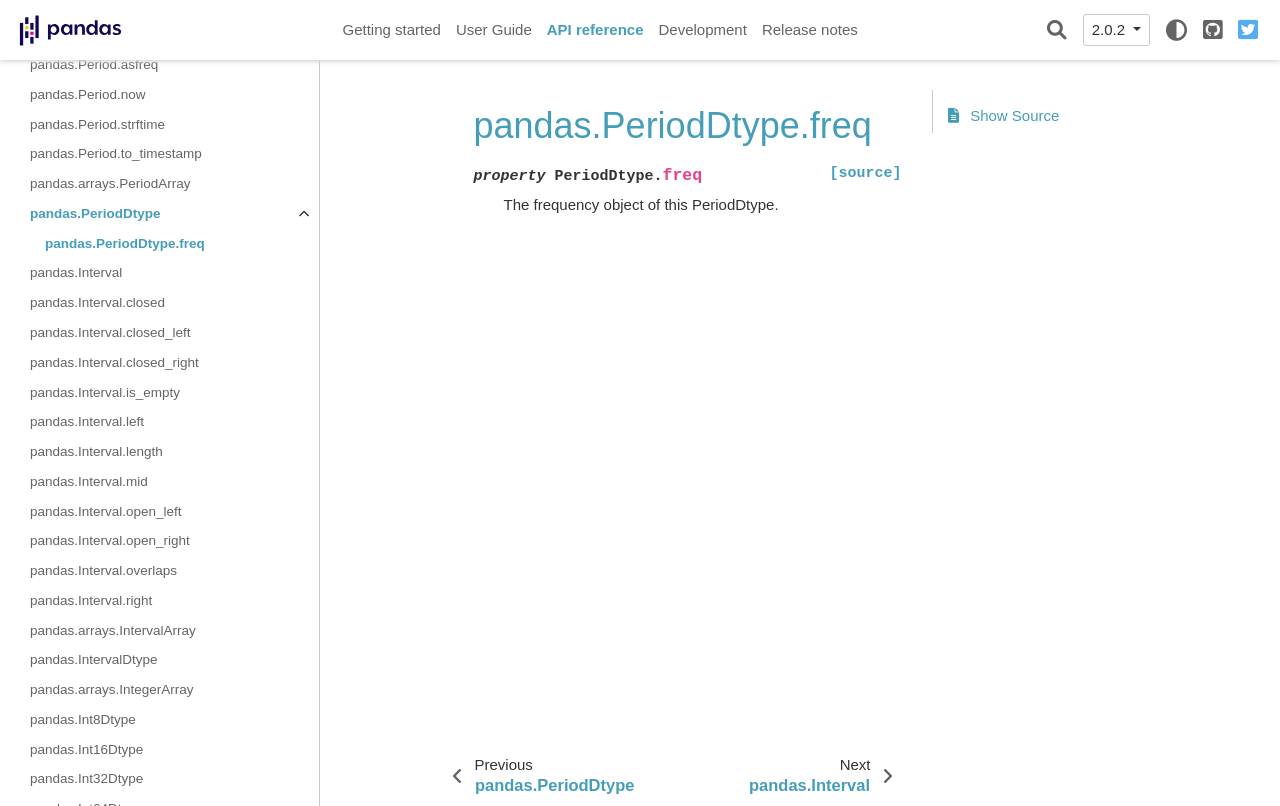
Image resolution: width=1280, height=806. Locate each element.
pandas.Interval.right (91, 600)
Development (702, 29)
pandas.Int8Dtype (83, 719)
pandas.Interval (76, 272)
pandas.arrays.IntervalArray (113, 630)
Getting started (392, 29)
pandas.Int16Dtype (86, 749)
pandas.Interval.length (96, 451)
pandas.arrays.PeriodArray (110, 183)
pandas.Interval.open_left (106, 511)
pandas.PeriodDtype (95, 213)
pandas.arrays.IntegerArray (112, 689)
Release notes (810, 29)
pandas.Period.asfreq (94, 64)
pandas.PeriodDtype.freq (125, 243)
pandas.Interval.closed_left (110, 332)
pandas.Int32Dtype (86, 778)
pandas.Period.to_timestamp (116, 153)
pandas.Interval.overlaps (103, 570)
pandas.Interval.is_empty (105, 392)
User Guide (494, 29)
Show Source (1004, 115)
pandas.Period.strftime (97, 124)
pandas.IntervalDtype (94, 659)
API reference (595, 29)
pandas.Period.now (88, 94)
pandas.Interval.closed (97, 302)
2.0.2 (1111, 29)
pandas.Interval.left (87, 421)
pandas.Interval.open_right (110, 540)
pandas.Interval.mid (89, 481)
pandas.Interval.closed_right (114, 362)
